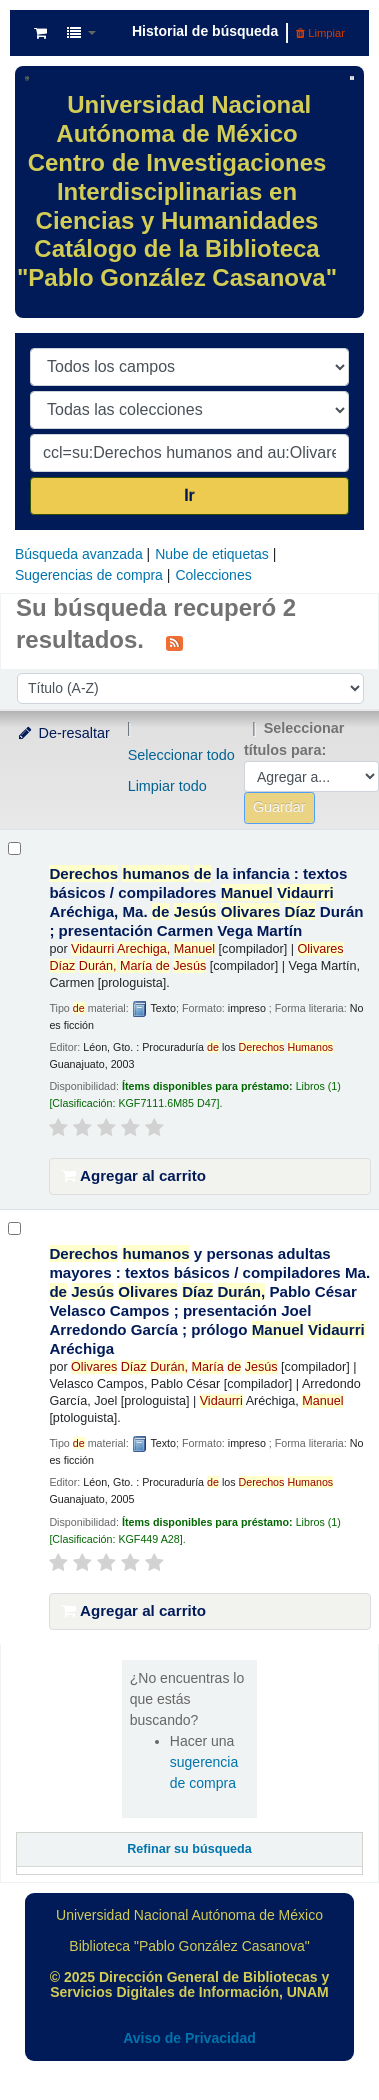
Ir (189, 495)
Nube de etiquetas (212, 554)
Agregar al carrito (134, 1175)
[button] (40, 33)
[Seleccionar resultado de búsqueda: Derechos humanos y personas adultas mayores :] (14, 1228)
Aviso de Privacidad (189, 2038)
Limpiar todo (167, 786)
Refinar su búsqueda (189, 1849)
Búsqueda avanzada (79, 554)
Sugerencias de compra (89, 575)
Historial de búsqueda (205, 31)
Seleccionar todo (181, 755)
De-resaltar (63, 733)
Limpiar (320, 33)
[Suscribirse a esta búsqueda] (174, 642)
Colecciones (213, 575)
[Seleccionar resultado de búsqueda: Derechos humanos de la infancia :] (14, 848)
